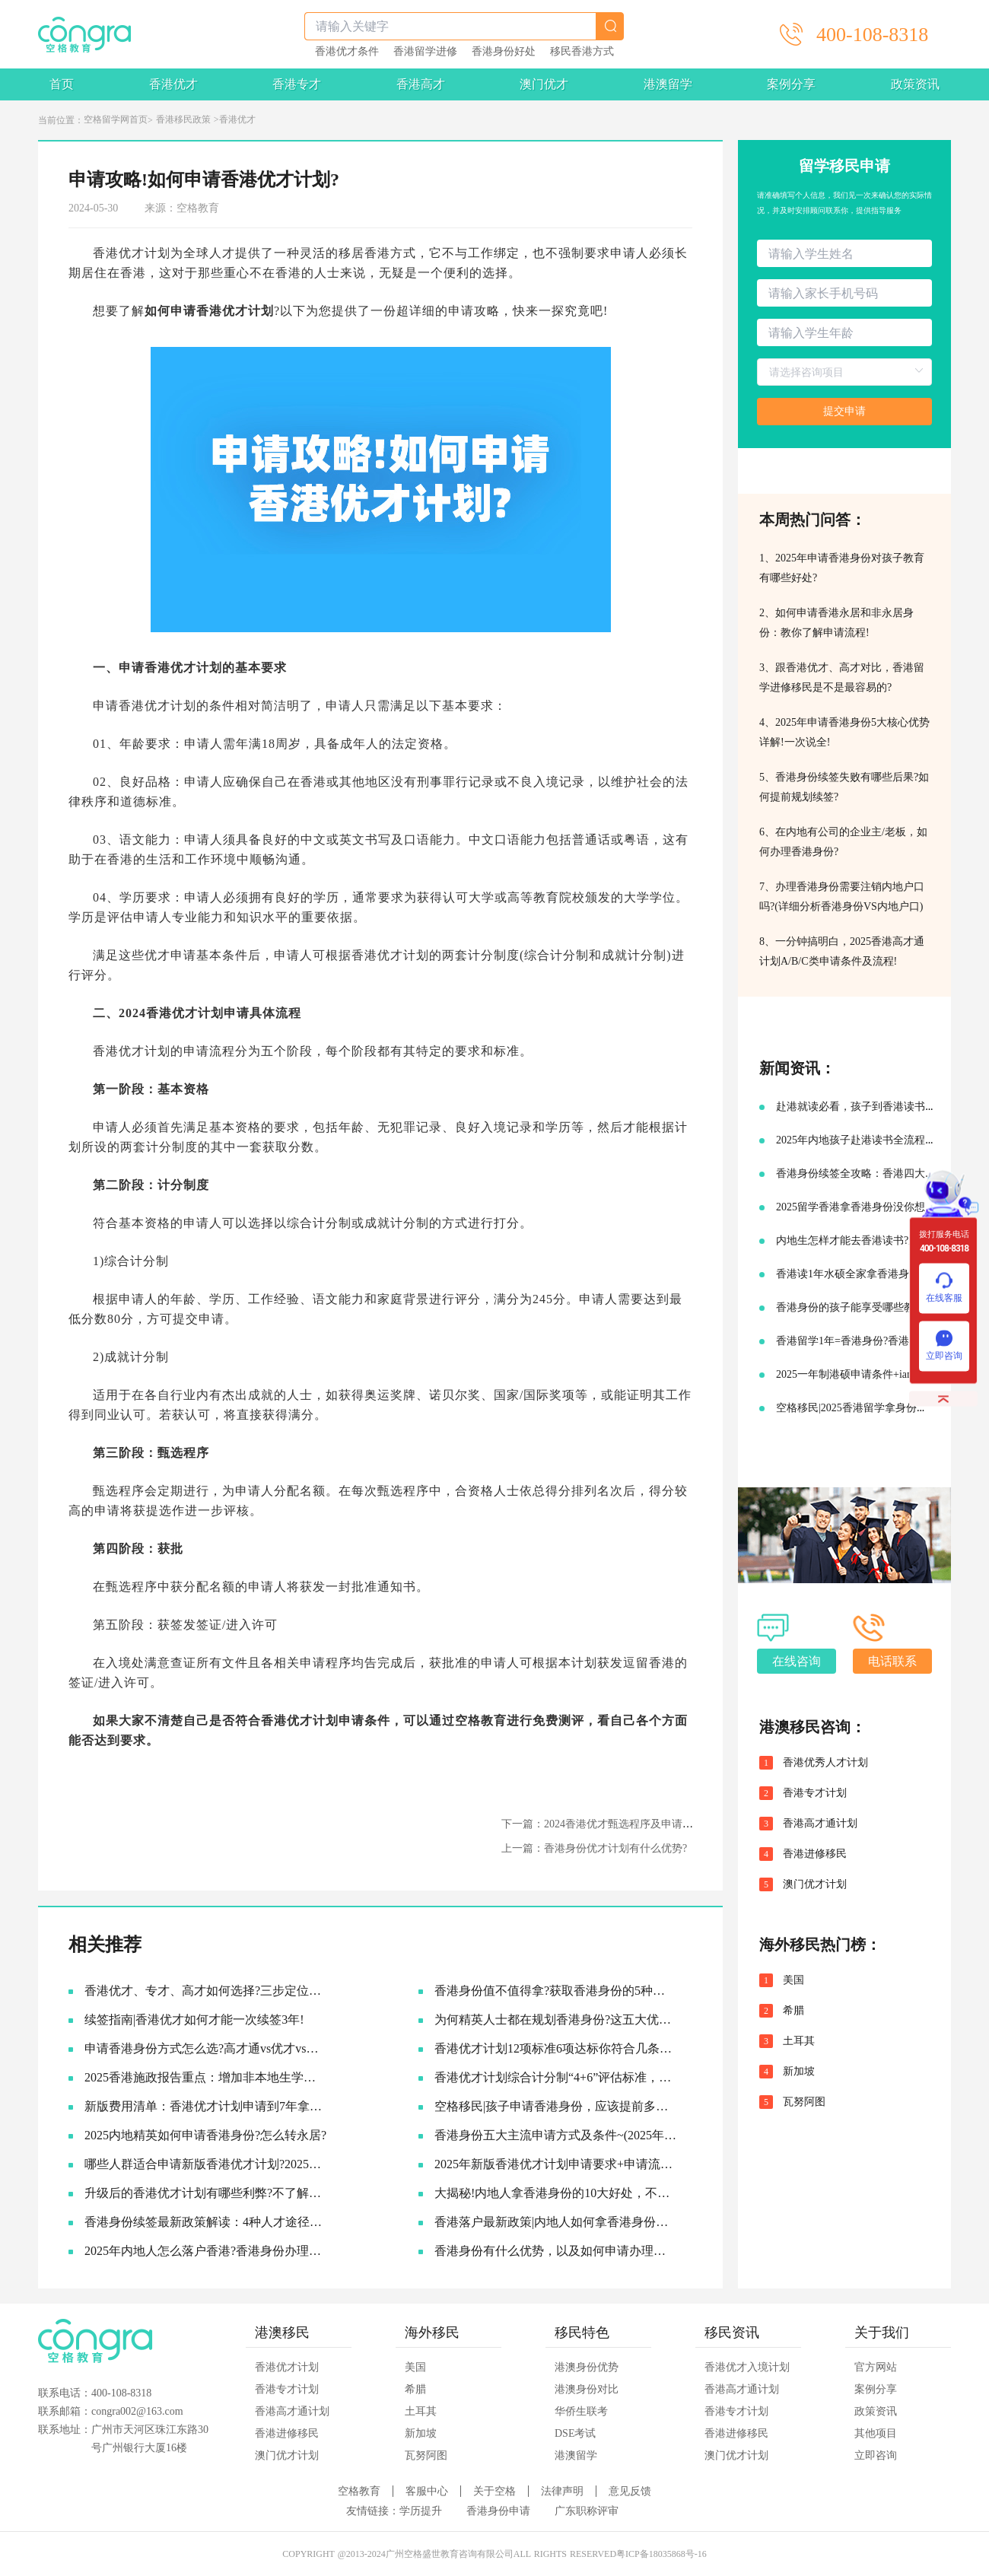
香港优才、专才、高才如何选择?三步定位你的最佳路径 (205, 1990)
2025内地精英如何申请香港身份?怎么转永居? (205, 2135)
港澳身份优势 (587, 2367)
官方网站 (875, 2367)
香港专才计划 (815, 1793)
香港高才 (420, 84)
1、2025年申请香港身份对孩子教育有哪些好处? (841, 568)
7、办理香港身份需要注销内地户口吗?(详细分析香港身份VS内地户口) (841, 896)
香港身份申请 (498, 2511)
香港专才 (296, 84)
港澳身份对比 (587, 2389)
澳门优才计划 (815, 1884)
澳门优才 (544, 84)
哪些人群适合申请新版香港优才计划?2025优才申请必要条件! (205, 2164)
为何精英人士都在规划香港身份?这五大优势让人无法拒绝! (555, 2019)
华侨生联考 (581, 2411)
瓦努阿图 (804, 2102)
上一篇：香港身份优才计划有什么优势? (594, 1848)
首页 (61, 84)
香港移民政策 (183, 119)
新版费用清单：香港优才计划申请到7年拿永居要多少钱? (205, 2106)
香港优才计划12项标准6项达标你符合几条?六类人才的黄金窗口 (555, 2048)
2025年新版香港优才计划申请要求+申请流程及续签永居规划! (555, 2164)
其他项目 (875, 2433)
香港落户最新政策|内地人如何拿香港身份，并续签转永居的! (555, 2221)
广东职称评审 (587, 2511)
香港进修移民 (815, 1854)
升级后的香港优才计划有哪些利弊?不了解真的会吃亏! (205, 2192)
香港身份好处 (504, 51)
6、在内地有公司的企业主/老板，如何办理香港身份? (843, 841)
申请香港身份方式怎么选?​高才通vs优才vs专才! (205, 2048)
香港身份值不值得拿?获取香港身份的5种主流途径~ (555, 1990)
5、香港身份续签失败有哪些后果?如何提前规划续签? (844, 787)
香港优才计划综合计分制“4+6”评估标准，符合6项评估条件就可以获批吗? (555, 2077)
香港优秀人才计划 (825, 1762)
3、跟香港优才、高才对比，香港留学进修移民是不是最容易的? (841, 677)
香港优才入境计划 (747, 2367)
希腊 (793, 2010)
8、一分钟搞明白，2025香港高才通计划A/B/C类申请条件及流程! (841, 951)
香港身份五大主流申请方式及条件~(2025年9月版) (555, 2135)
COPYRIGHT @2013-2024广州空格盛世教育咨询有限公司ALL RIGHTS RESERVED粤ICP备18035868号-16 (494, 2554)
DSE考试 (575, 2433)
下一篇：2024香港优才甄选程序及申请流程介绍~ (616, 1824)
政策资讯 (915, 84)
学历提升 (420, 2511)
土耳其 (799, 2041)
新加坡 (799, 2071)
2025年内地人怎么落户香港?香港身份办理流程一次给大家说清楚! (205, 2250)
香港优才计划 (287, 2367)
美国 (793, 1980)
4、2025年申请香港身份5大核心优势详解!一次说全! (844, 732)
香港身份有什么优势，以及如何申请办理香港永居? (555, 2250)
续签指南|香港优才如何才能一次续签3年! (194, 2019)
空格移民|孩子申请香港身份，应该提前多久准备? (555, 2106)
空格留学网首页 (116, 119)
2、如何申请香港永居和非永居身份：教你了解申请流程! (836, 622)
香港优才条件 (347, 51)
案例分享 (791, 84)
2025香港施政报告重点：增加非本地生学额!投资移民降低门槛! (205, 2077)
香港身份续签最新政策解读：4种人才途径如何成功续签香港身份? (205, 2221)
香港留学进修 (425, 51)
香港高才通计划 (820, 1823)
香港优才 (173, 84)
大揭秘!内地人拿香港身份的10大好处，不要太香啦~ (555, 2192)
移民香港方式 (582, 51)
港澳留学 (668, 84)
